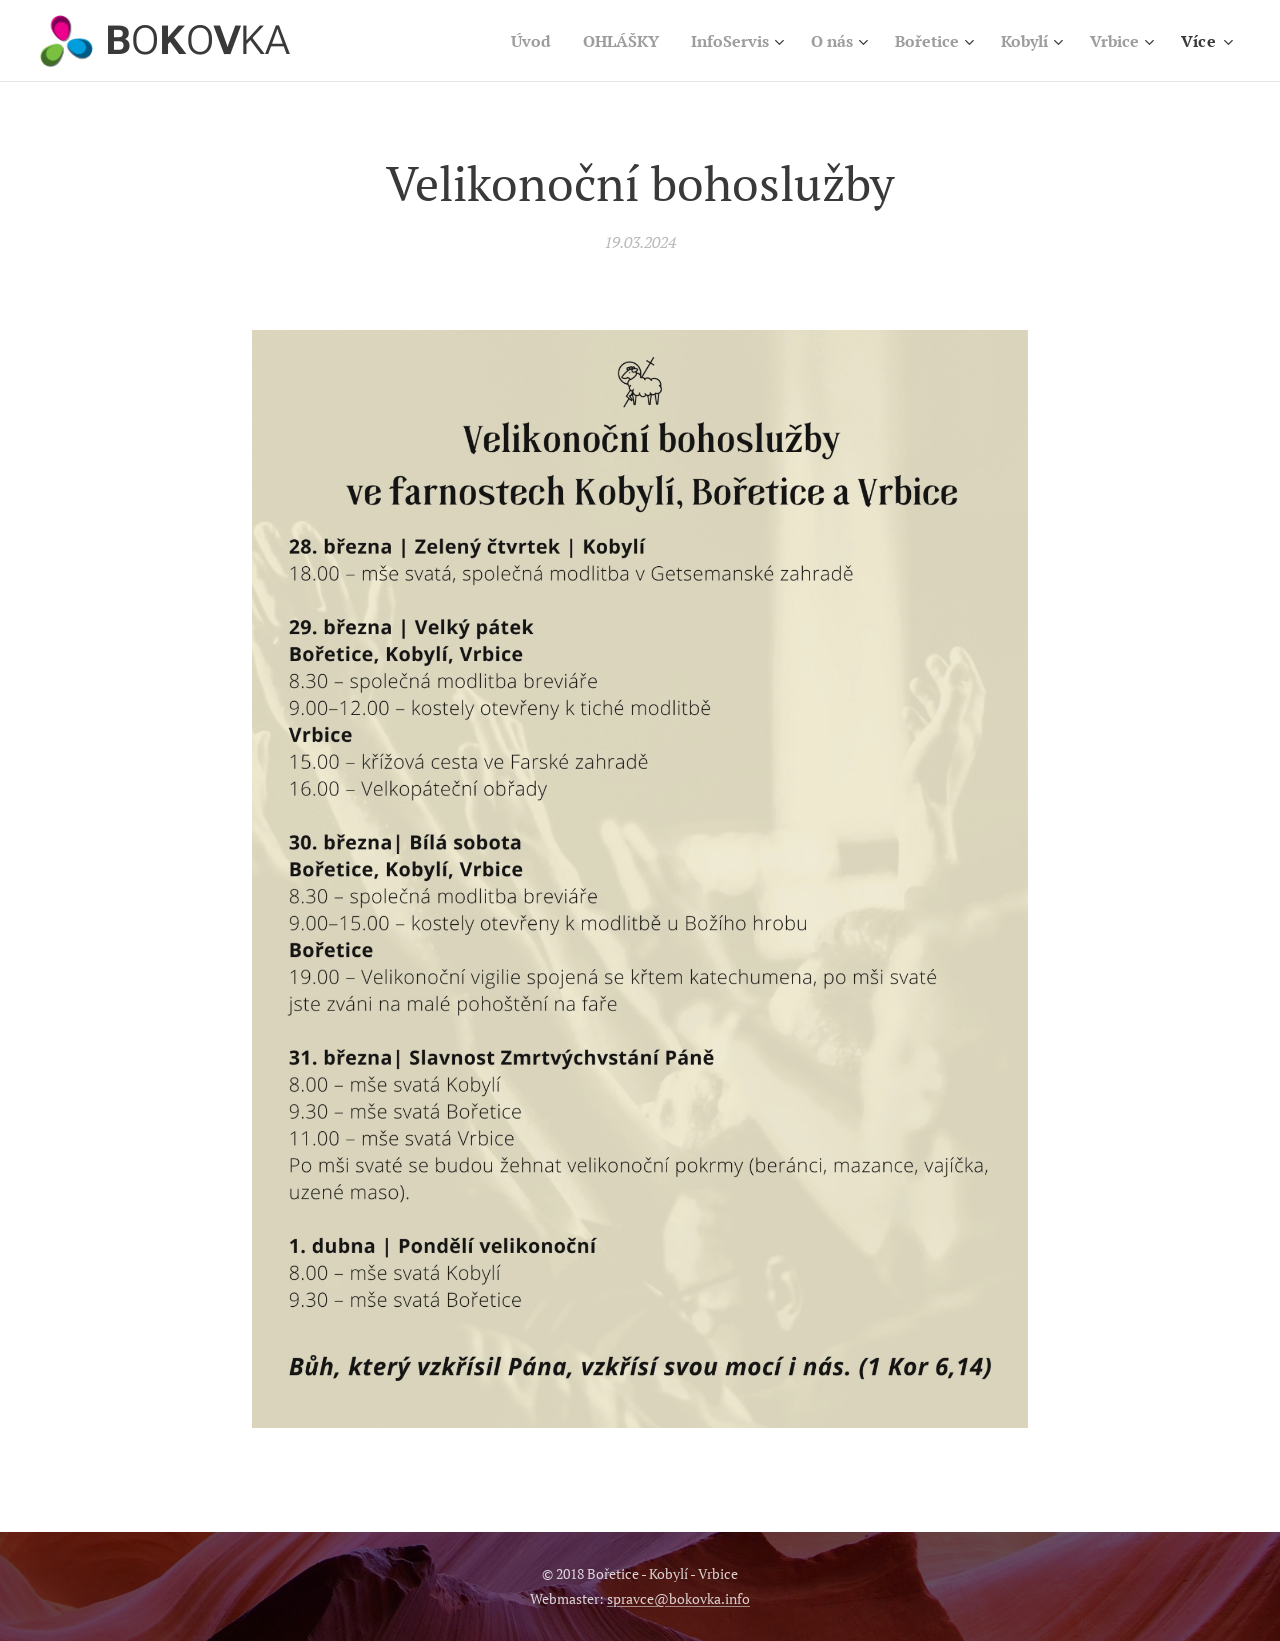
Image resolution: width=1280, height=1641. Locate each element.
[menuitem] (501, 41)
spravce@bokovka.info (678, 1598)
